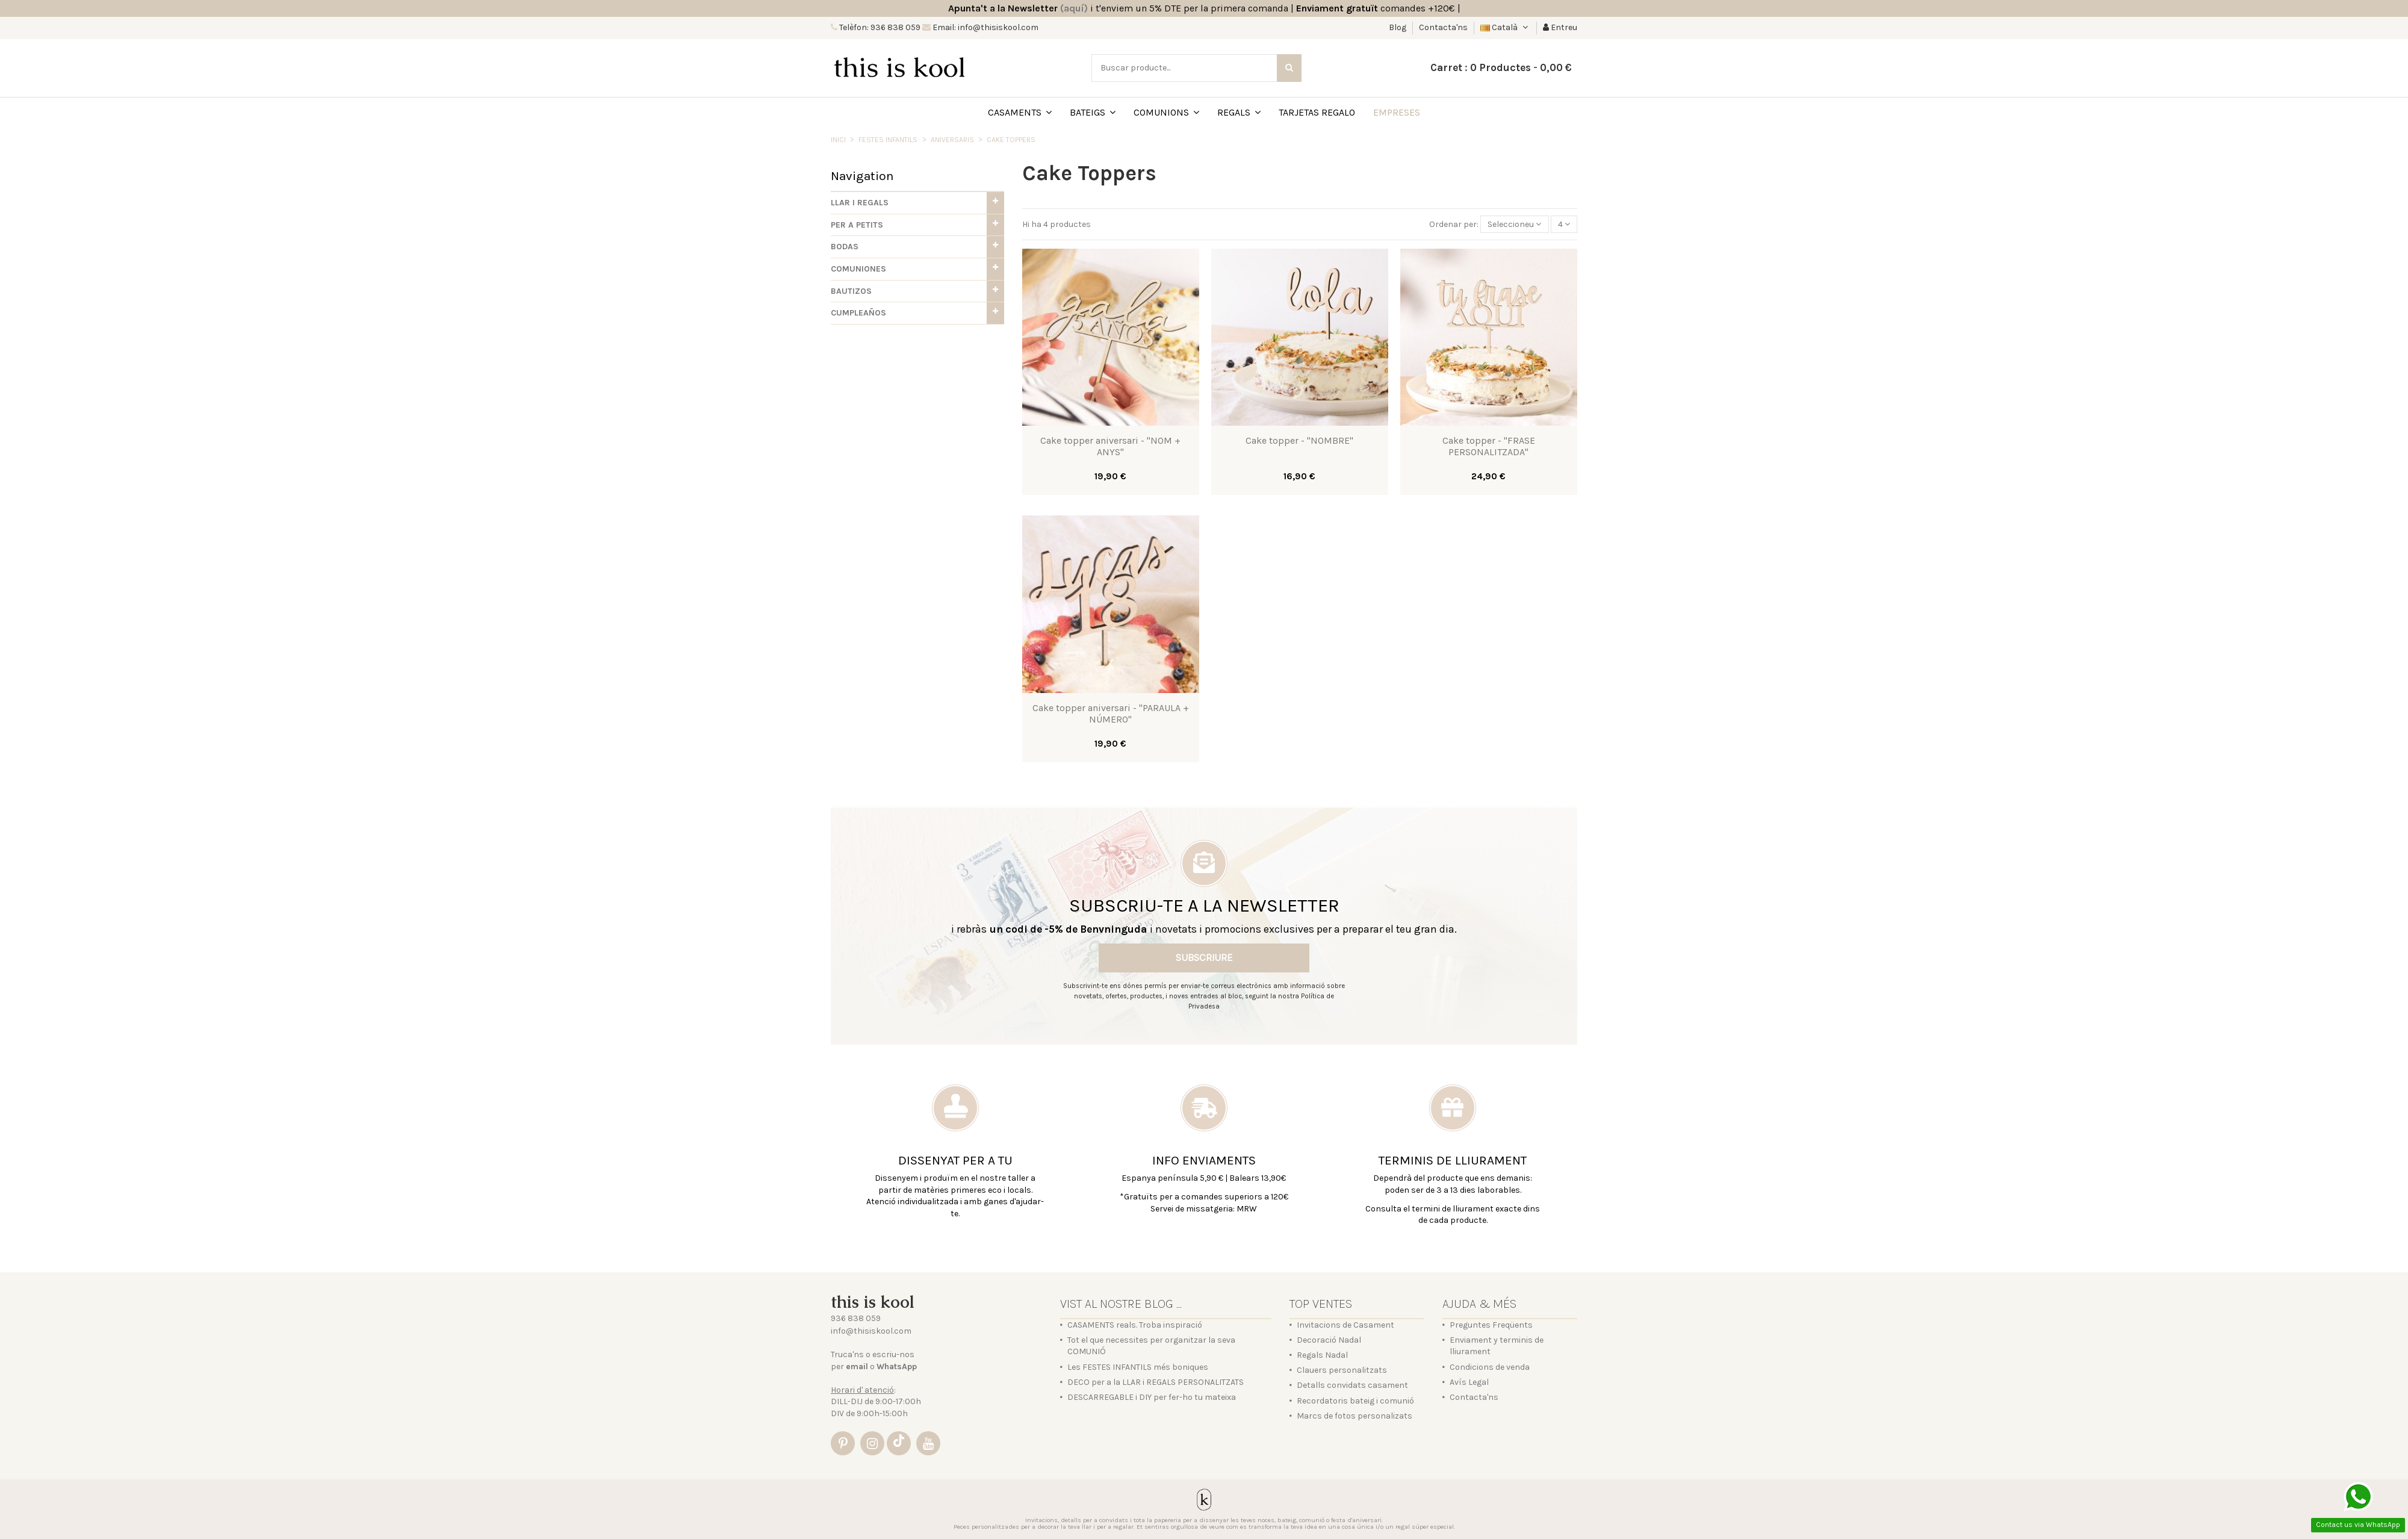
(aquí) (1074, 8)
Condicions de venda (1490, 1367)
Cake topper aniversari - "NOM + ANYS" (1110, 446)
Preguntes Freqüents (1491, 1325)
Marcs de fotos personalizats (1354, 1416)
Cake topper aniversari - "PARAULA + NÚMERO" (1110, 713)
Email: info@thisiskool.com (984, 27)
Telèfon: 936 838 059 (878, 27)
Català (1505, 27)
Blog (1398, 27)
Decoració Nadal (1329, 1340)
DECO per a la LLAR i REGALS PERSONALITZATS (1155, 1382)
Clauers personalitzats (1342, 1370)
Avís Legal (1469, 1382)
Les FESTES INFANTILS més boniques (1137, 1367)
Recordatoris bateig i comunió (1355, 1401)
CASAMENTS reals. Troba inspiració (1134, 1325)
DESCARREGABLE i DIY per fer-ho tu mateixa (1151, 1397)
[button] (917, 203)
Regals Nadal (1322, 1355)
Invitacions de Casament (1345, 1325)
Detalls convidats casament (1352, 1385)
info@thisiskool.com (871, 1331)
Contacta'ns (1443, 27)
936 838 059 (856, 1318)
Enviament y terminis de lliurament (1497, 1346)
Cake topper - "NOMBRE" (1299, 440)
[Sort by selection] (1514, 224)
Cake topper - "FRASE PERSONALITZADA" (1488, 446)
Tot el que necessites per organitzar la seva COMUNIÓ (1151, 1346)
